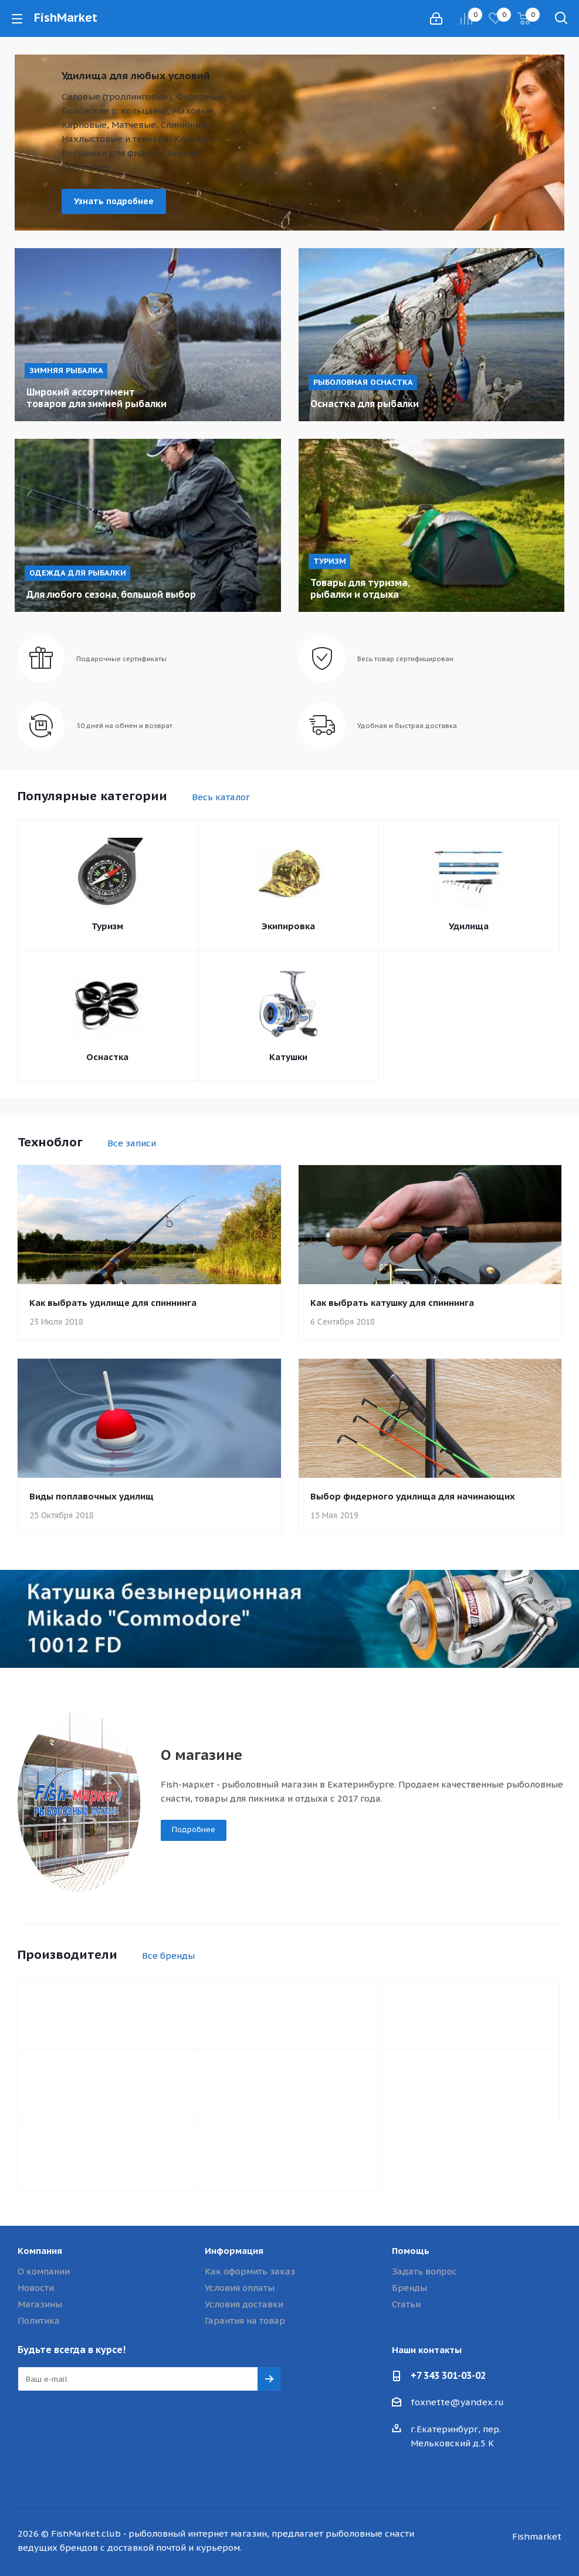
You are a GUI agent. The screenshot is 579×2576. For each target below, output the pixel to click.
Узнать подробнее (114, 201)
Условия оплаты (240, 2287)
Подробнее (193, 1829)
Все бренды (168, 1955)
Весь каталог (221, 797)
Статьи (406, 2304)
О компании (44, 2271)
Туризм (107, 926)
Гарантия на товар (245, 2320)
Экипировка (288, 926)
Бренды (409, 2287)
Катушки (288, 1056)
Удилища (469, 926)
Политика (39, 2320)
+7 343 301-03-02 (448, 2375)
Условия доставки (244, 2304)
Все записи (131, 1143)
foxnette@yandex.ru (457, 2402)
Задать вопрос (424, 2271)
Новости (36, 2287)
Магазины (40, 2304)
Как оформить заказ (250, 2271)
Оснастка (107, 1056)
